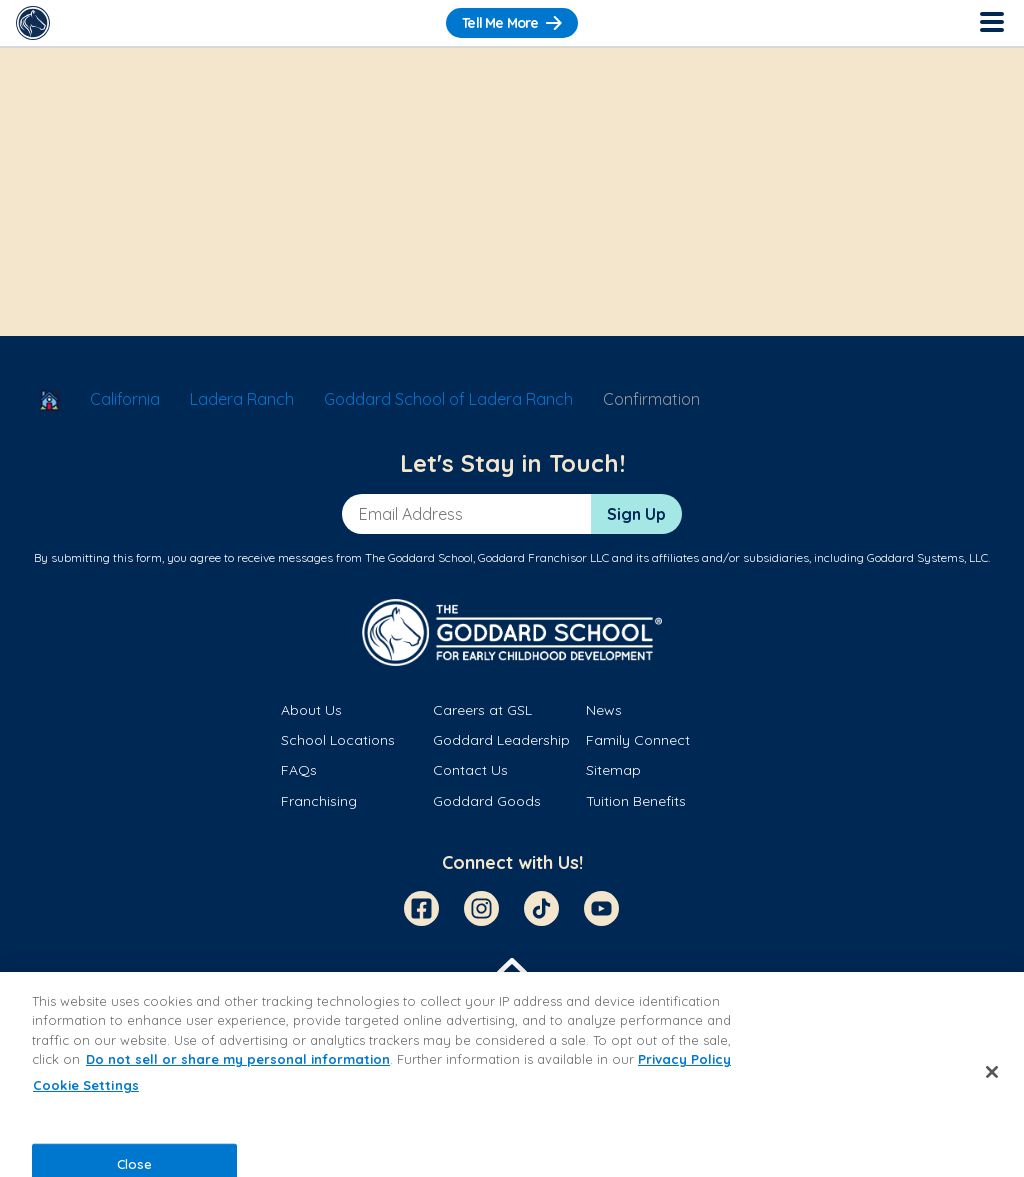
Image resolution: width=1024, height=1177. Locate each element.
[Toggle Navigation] (991, 23)
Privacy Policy (684, 1059)
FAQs (299, 770)
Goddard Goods (487, 801)
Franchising (319, 801)
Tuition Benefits (636, 801)
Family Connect (638, 740)
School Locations (338, 740)
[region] (512, 1074)
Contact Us (470, 770)
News (604, 710)
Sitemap (613, 770)
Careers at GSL (482, 710)
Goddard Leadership (501, 740)
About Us (311, 710)
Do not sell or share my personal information (238, 1059)
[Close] (992, 1072)
